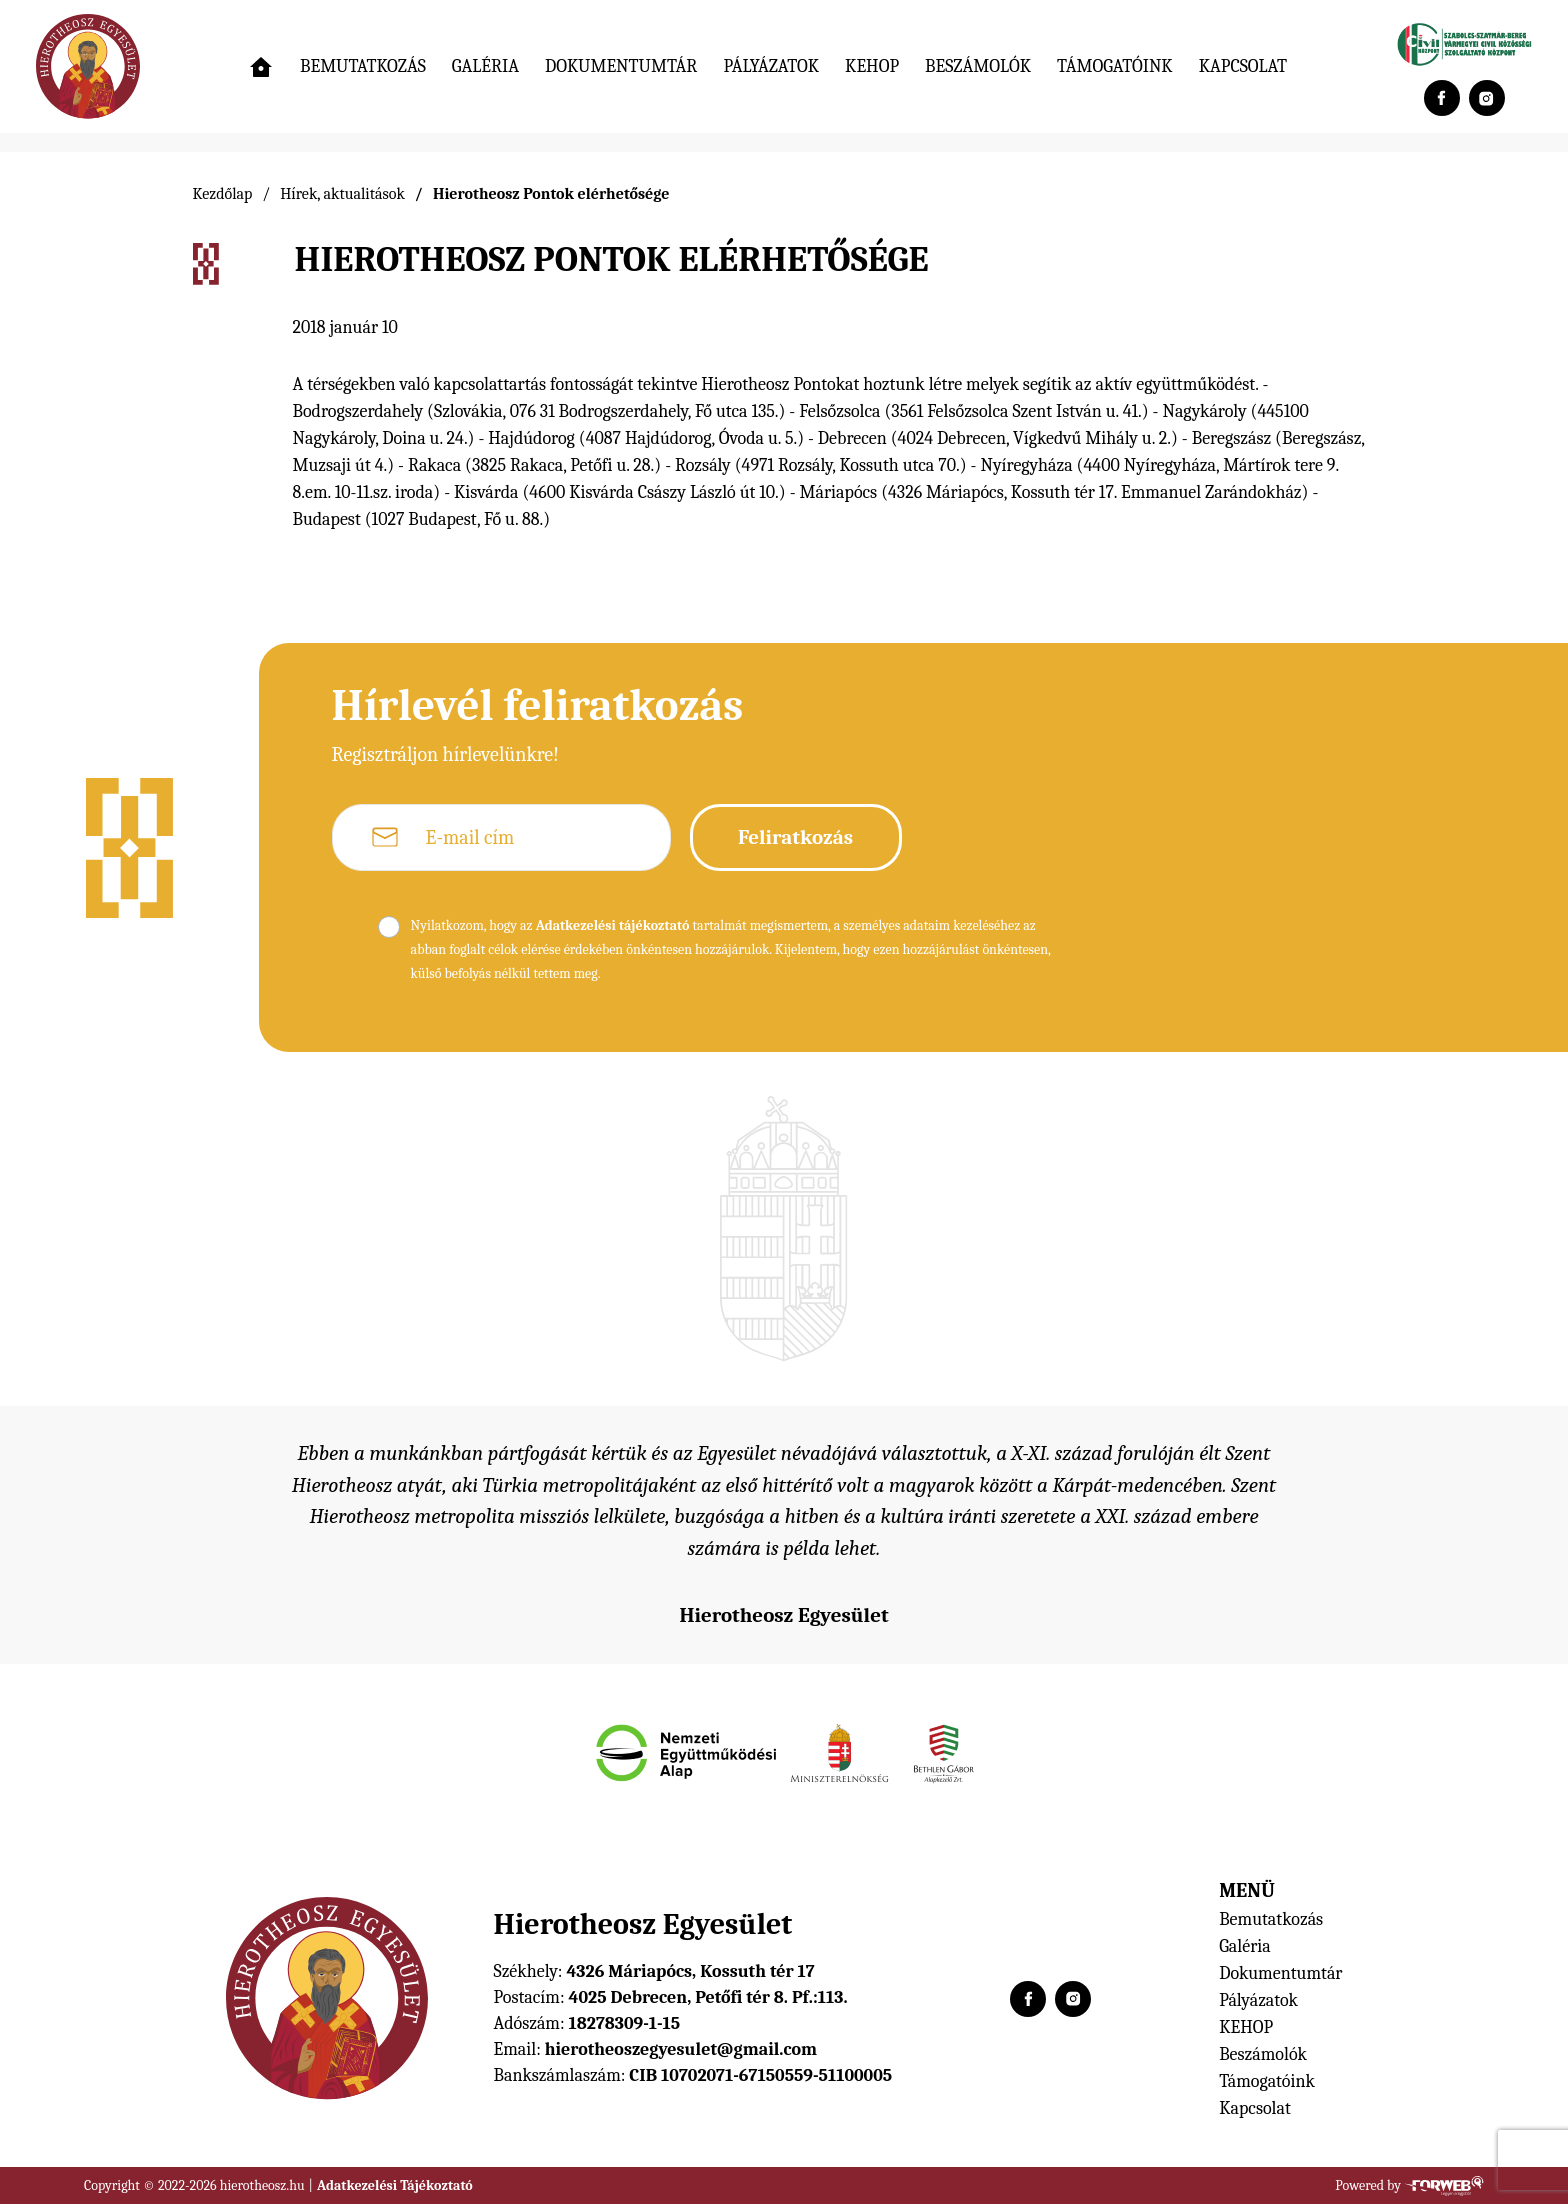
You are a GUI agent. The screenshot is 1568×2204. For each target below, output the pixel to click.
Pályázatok (771, 66)
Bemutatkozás (363, 66)
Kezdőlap (223, 194)
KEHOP (872, 66)
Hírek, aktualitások (342, 194)
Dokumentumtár (621, 66)
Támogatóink (1115, 66)
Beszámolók (978, 66)
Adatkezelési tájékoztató (613, 925)
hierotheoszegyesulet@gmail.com (681, 2049)
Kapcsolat (1243, 66)
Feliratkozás (795, 837)
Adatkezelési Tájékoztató (395, 2185)
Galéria (485, 66)
